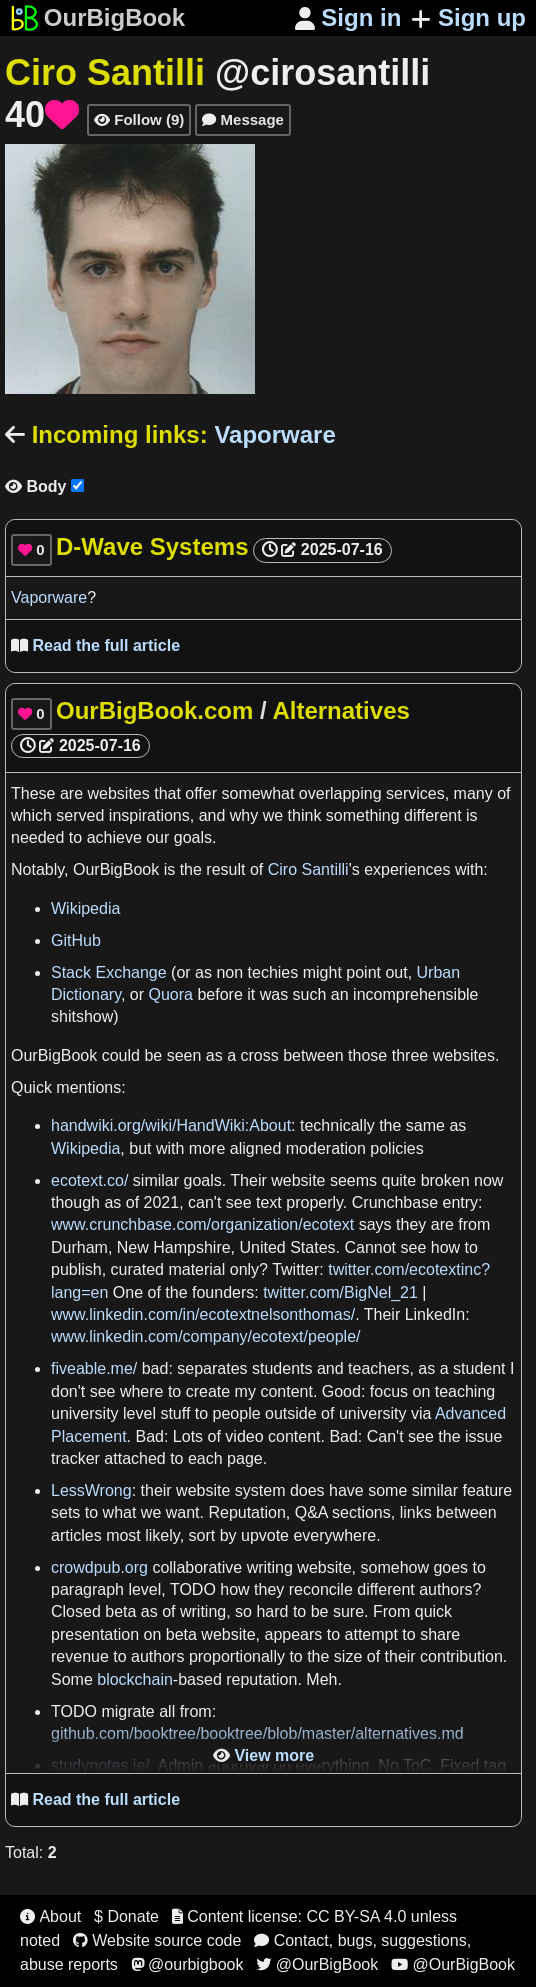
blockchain (135, 1679)
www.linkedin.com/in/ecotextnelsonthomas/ (203, 1314)
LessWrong (91, 1490)
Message (243, 119)
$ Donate (126, 1916)
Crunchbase (395, 1202)
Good (341, 1391)
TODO (193, 1589)
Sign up (468, 17)
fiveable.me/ (94, 1368)
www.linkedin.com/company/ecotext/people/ (206, 1336)
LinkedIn (435, 1314)
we (273, 815)
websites (118, 793)
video (244, 1436)
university (85, 1413)
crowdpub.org (99, 1567)
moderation (326, 1148)
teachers (378, 1368)
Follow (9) (139, 119)
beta (120, 1611)
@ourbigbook (187, 1964)
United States (288, 1247)
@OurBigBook (317, 1964)
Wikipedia (85, 908)
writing (270, 1567)
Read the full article (95, 645)
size (348, 1656)
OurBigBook (116, 869)
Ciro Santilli (308, 869)
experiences (407, 869)
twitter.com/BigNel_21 (340, 1292)
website (298, 1180)
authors (445, 1589)
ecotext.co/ (89, 1180)
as (203, 972)
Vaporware (49, 597)
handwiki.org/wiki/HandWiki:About (171, 1125)
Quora (171, 994)
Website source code (157, 1940)
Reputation (246, 1512)
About (50, 1916)
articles (76, 1535)
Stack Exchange (109, 972)
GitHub (76, 940)
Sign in (348, 17)
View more (263, 1755)
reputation (261, 1679)
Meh (321, 1679)
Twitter (295, 1269)
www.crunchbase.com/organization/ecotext (202, 1224)
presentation (95, 1634)
